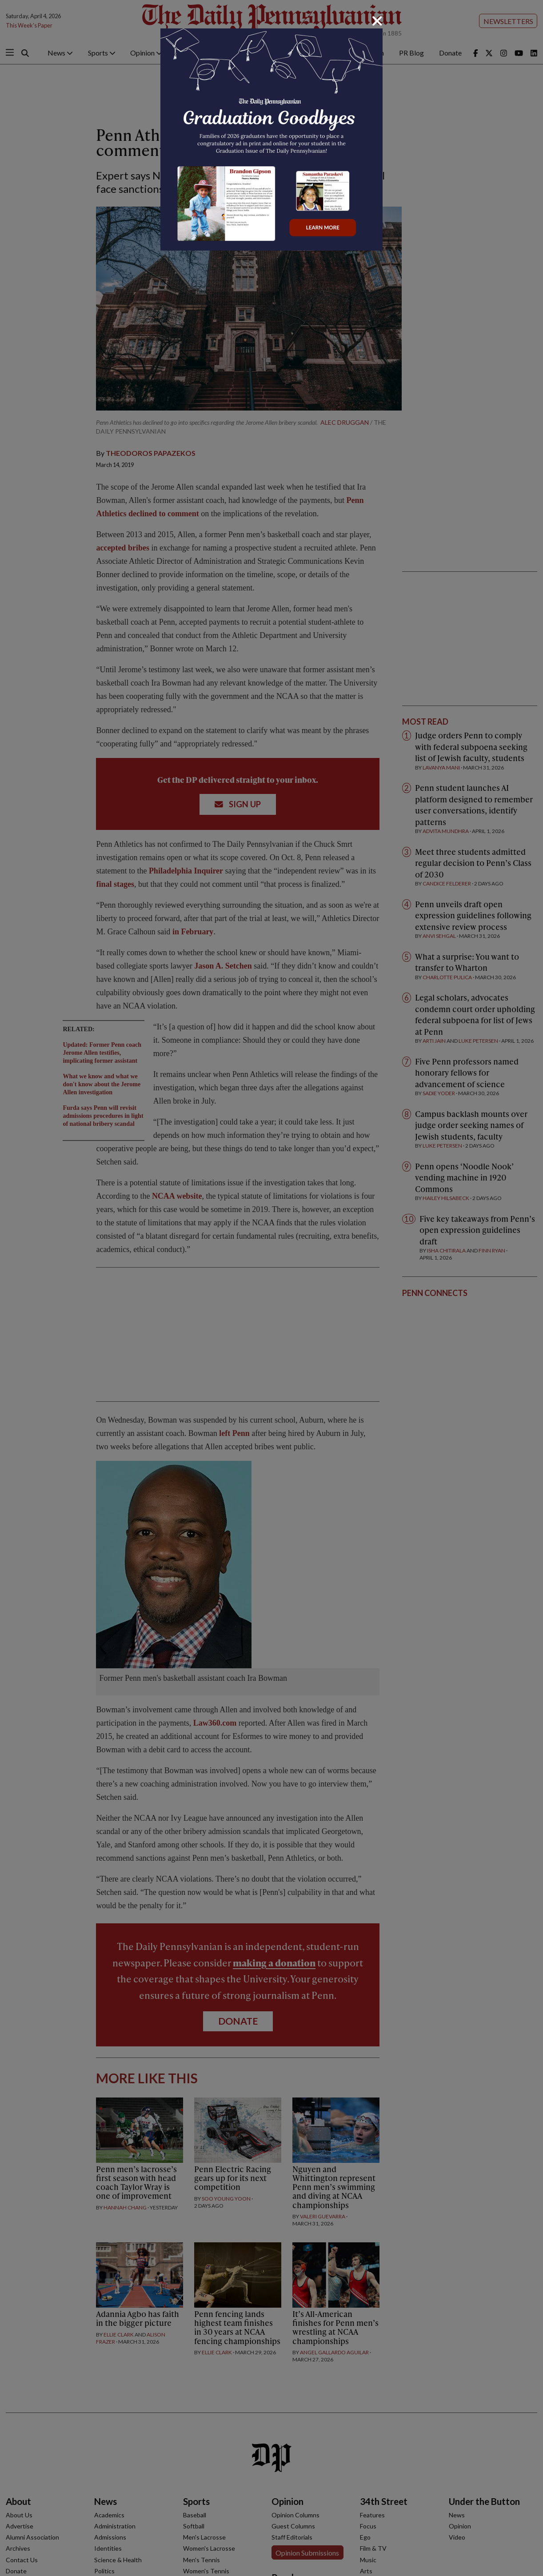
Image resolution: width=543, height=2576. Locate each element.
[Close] (377, 20)
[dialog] (271, 1288)
